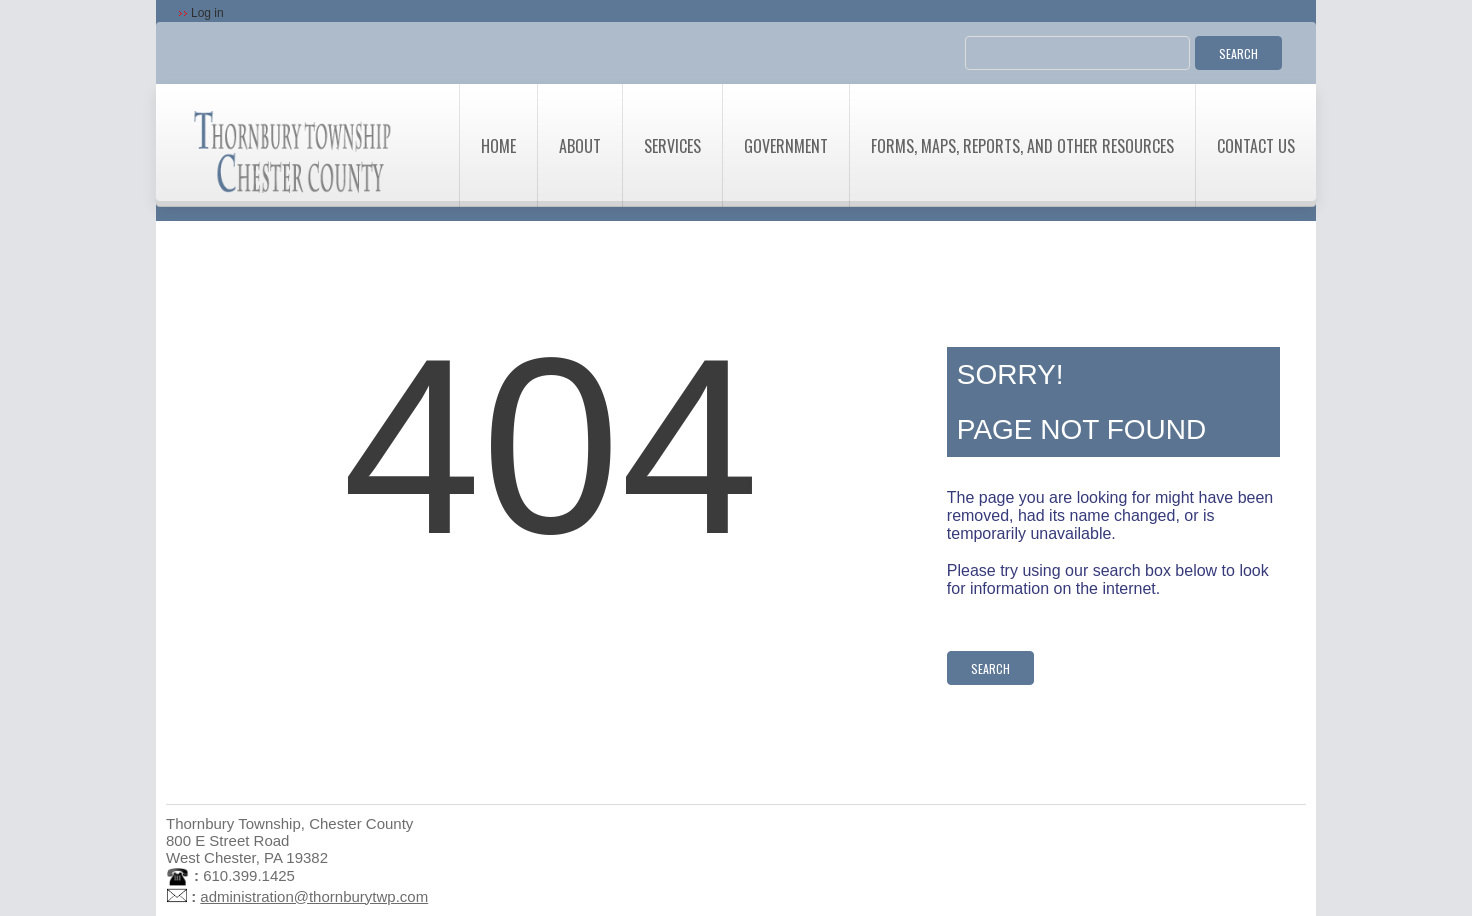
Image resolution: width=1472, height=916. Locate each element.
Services (672, 146)
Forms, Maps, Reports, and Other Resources (1022, 146)
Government (786, 146)
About (580, 146)
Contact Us (1256, 146)
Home (498, 146)
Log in (207, 13)
